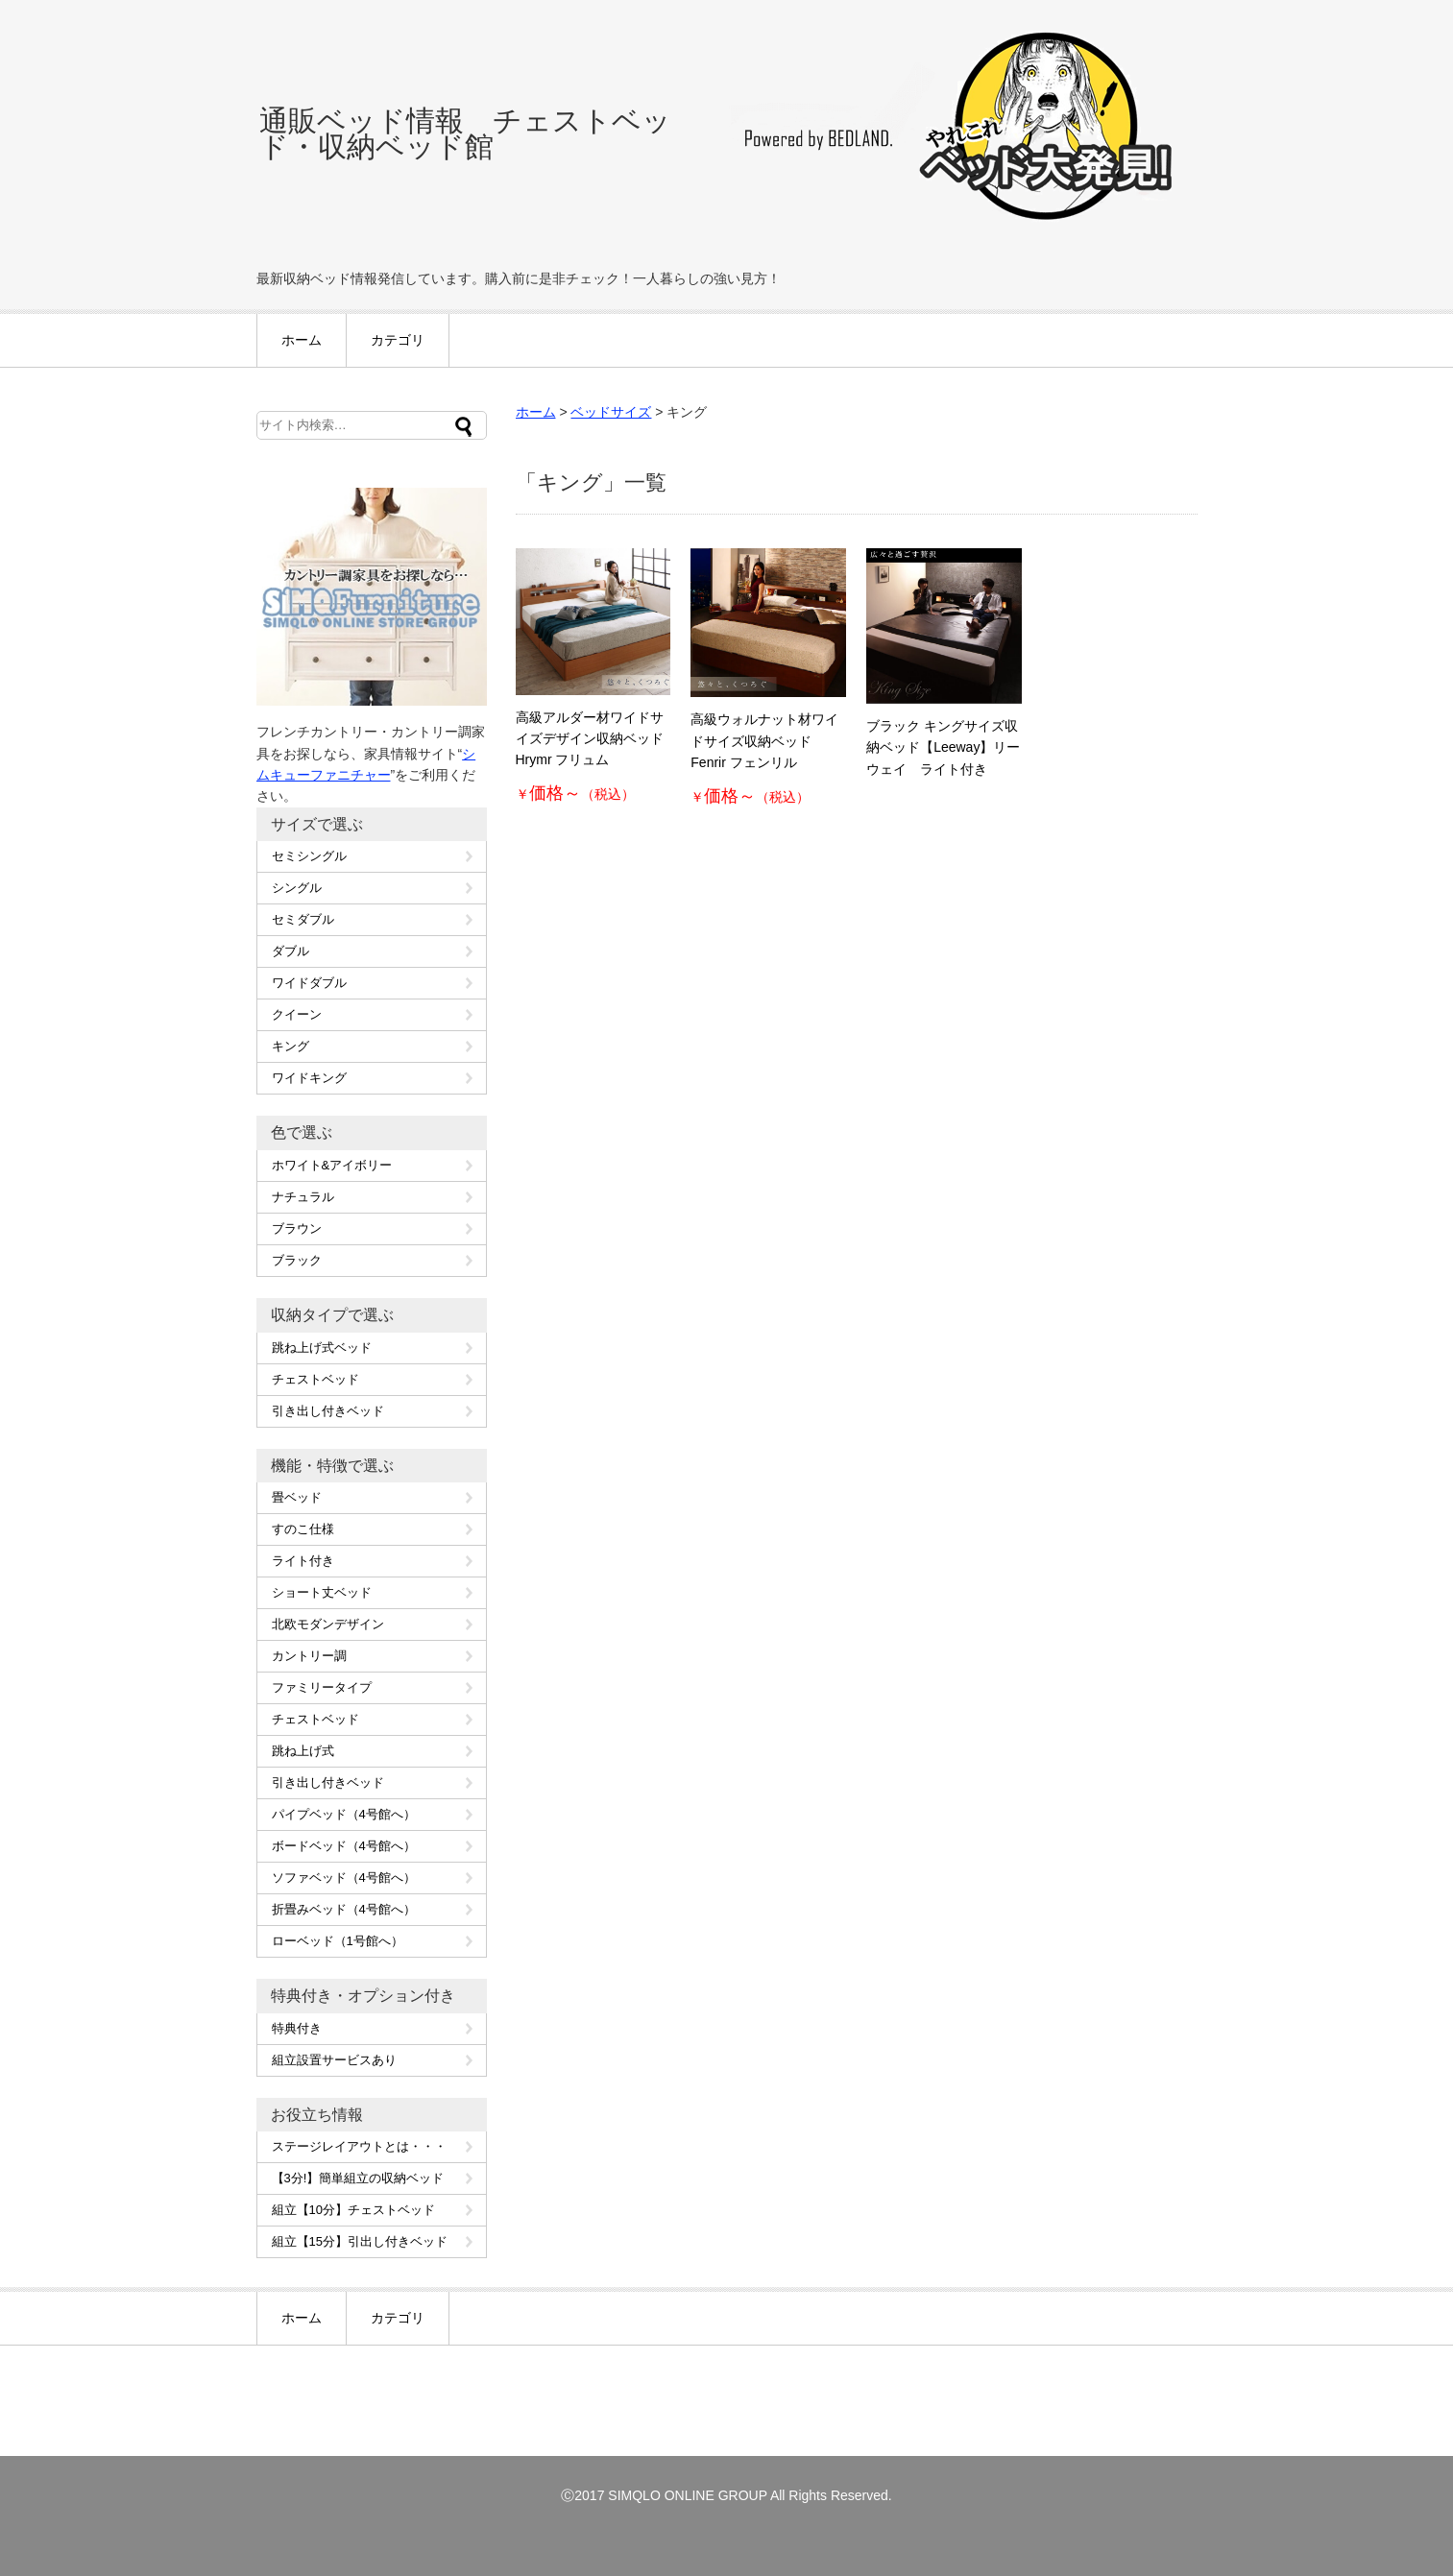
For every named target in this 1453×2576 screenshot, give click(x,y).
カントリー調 (309, 1656)
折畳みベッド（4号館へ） (344, 1909)
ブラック (297, 1260)
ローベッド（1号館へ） (337, 1941)
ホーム (301, 340)
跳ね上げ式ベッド (322, 1347)
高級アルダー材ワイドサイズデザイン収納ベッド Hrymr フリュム (590, 739)
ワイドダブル (309, 982)
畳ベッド (297, 1497)
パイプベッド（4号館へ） (344, 1814)
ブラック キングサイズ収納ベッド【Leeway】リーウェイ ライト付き (943, 747)
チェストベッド (315, 1379)
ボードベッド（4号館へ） (344, 1846)
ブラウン (297, 1228)
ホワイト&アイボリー (332, 1165)
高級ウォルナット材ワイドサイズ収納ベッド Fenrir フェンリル (764, 740)
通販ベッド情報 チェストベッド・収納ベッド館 (465, 133)
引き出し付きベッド (328, 1411)
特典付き (297, 2028)
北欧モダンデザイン (328, 1624)
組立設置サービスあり (334, 2060)
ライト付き (303, 1560)
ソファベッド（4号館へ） (344, 1877)
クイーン (297, 1014)
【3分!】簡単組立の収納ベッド (358, 2178)
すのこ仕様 (303, 1529)
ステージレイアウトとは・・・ (359, 2146)
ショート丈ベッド (322, 1592)
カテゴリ (397, 340)
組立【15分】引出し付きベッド (360, 2241)
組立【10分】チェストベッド (353, 2210)
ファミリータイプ (322, 1687)
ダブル (290, 951)
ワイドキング (309, 1078)
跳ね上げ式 (303, 1751)
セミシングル (309, 856)
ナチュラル (303, 1197)
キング (290, 1046)
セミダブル (303, 919)
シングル (297, 887)
